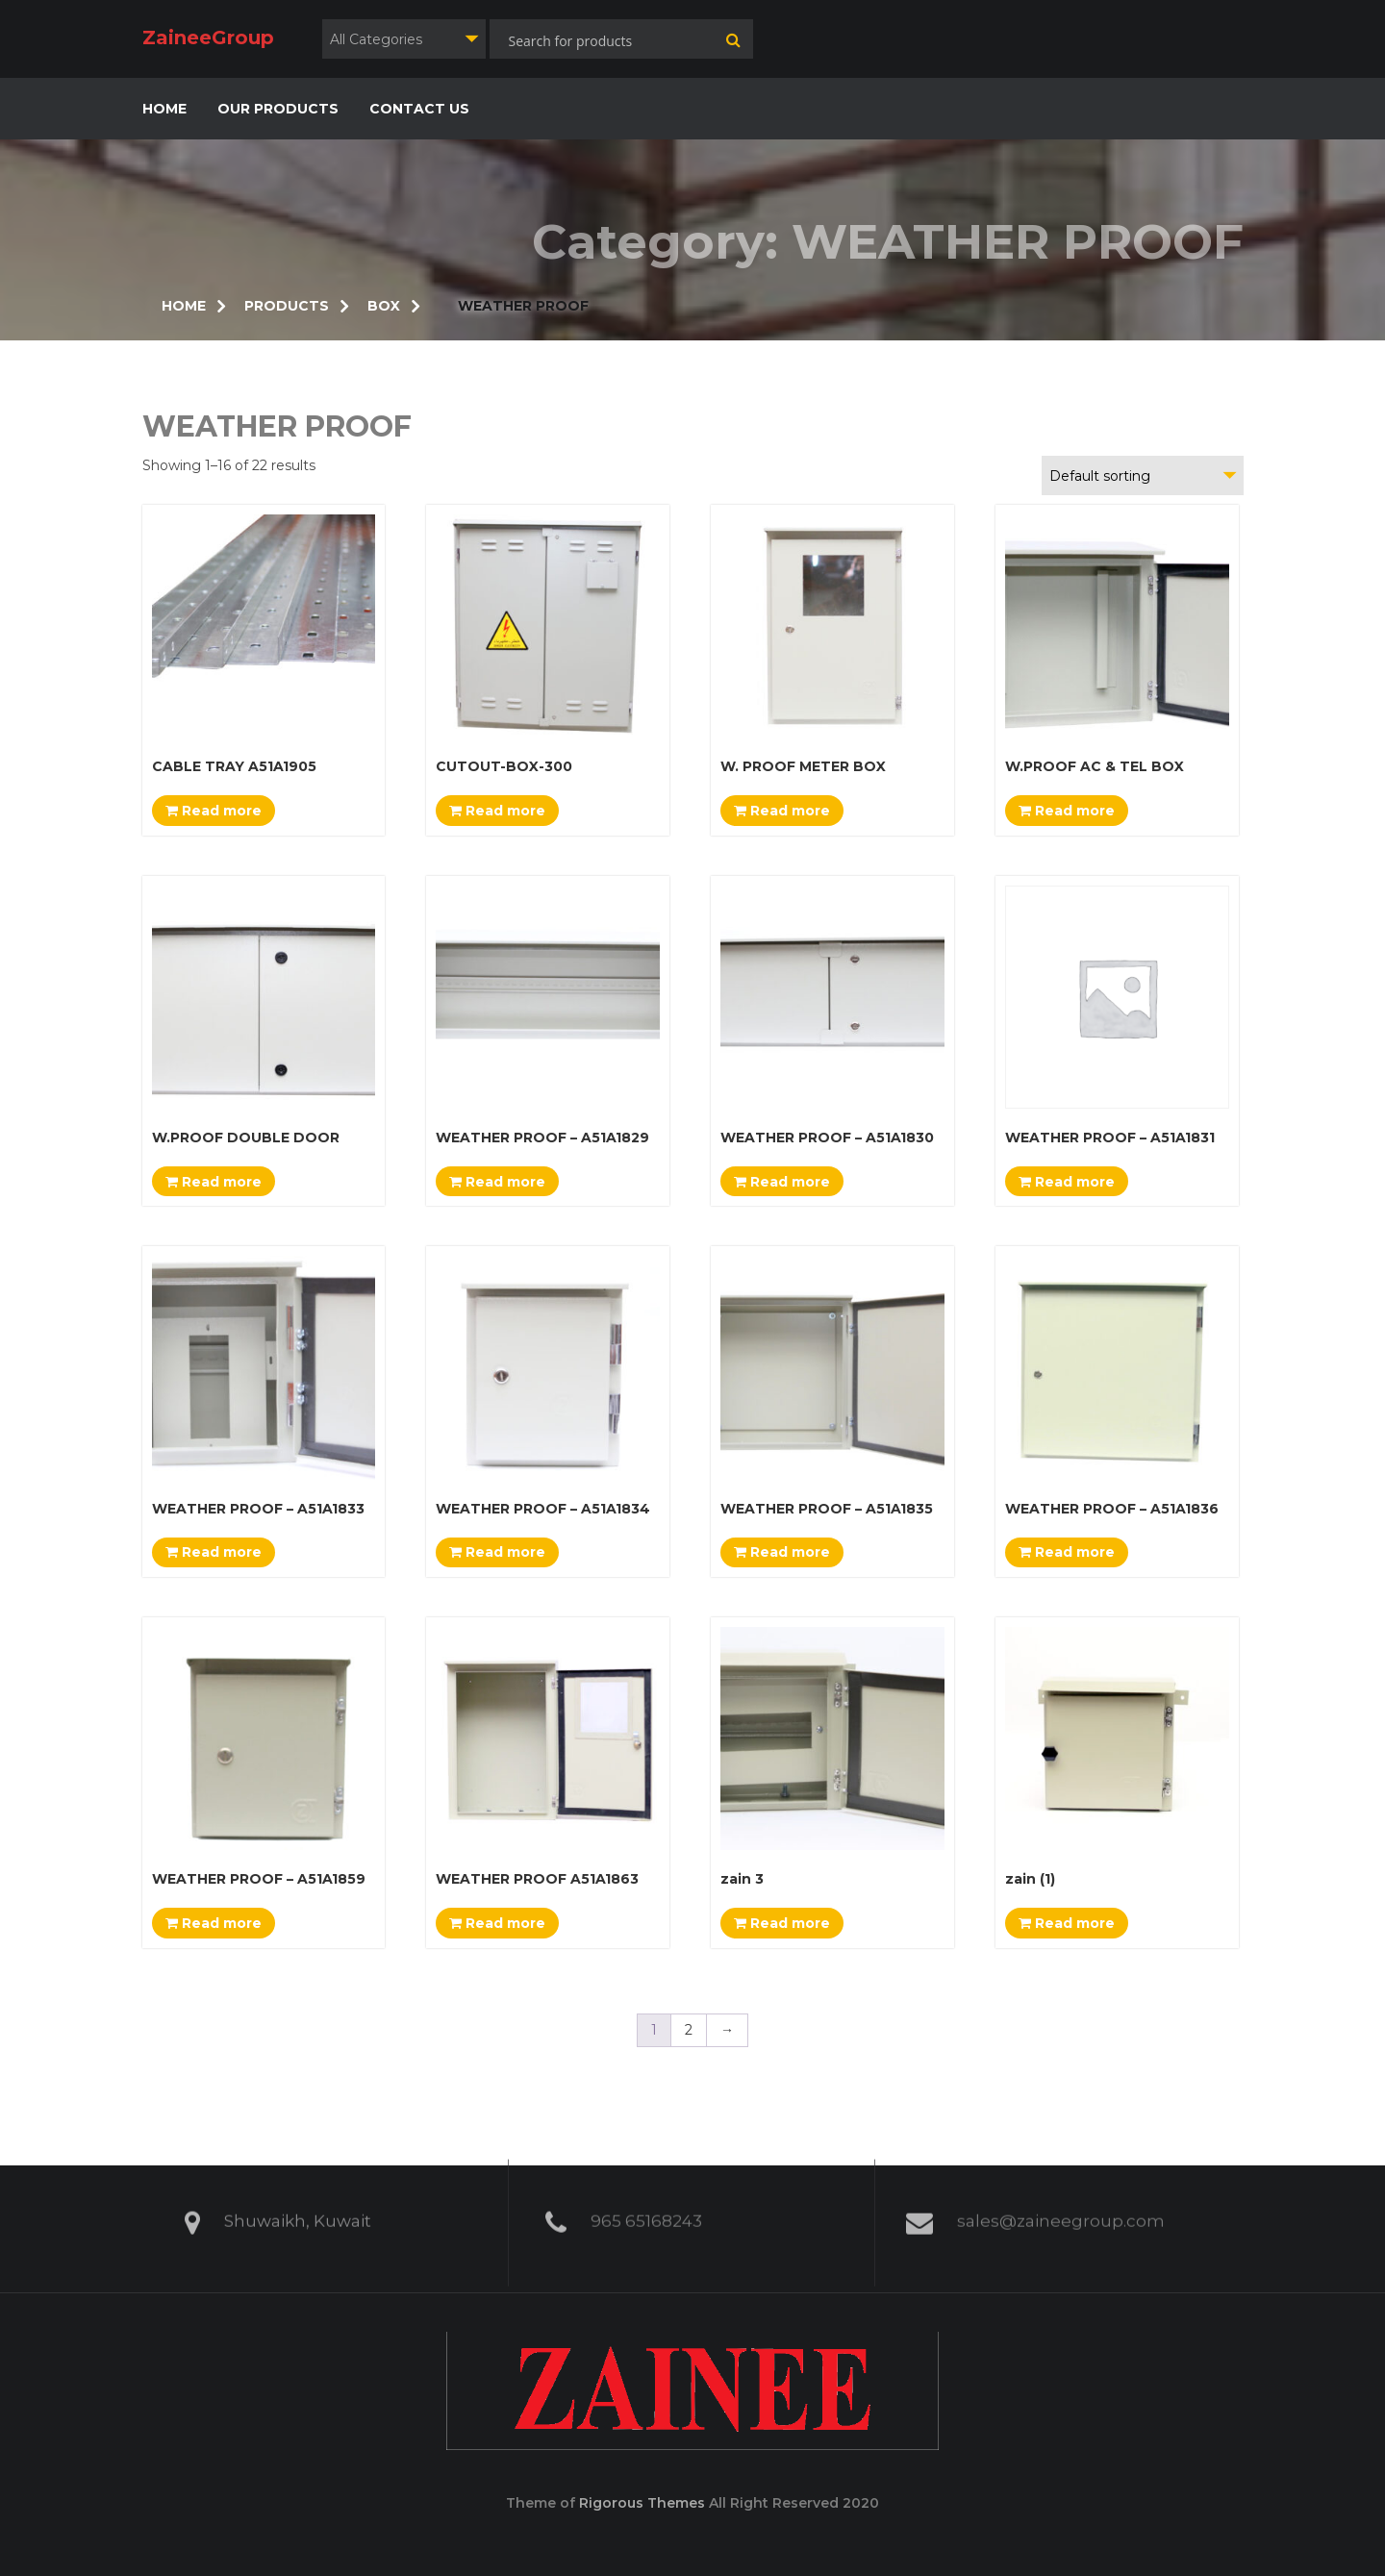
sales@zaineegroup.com (1061, 2212)
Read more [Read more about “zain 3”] (782, 1923)
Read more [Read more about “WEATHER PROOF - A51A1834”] (497, 1552)
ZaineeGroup (208, 37)
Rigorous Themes (642, 2503)
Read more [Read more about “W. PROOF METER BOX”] (782, 810)
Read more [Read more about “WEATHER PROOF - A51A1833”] (213, 1552)
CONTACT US (419, 108)
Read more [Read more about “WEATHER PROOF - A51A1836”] (1067, 1552)
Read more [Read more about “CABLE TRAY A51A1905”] (213, 810)
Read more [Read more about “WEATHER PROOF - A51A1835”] (782, 1552)
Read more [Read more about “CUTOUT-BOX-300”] (497, 810)
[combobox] (404, 39)
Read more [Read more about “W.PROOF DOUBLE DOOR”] (213, 1181)
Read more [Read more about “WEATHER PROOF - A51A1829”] (497, 1181)
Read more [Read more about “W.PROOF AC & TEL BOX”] (1067, 810)
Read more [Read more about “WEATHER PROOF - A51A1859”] (213, 1923)
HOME (164, 108)
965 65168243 (646, 2212)
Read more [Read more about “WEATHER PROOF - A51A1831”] (1067, 1181)
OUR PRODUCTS (278, 108)
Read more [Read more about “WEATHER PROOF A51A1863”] (497, 1923)
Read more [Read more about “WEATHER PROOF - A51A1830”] (782, 1181)
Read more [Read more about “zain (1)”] (1067, 1923)
